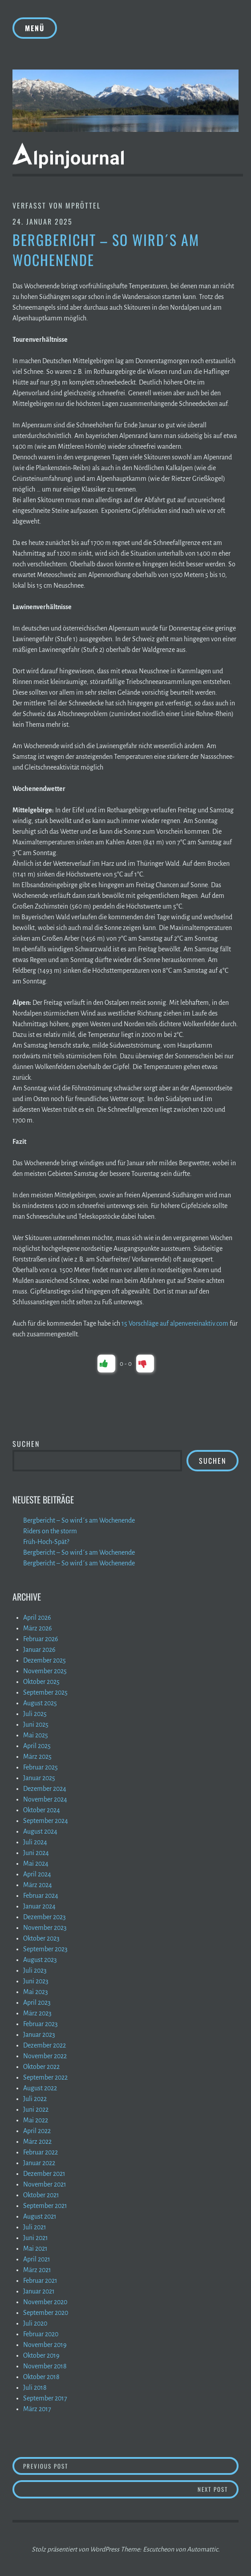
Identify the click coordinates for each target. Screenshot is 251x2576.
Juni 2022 (36, 2109)
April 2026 (37, 1617)
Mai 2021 (35, 2248)
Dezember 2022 (44, 2045)
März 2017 (37, 2408)
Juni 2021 (35, 2237)
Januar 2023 (39, 2034)
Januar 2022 (39, 2162)
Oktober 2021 (41, 2195)
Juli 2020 (35, 2323)
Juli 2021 (34, 2227)
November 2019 (45, 2344)
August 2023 (40, 1959)
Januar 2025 (39, 1777)
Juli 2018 (35, 2387)
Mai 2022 (35, 2120)
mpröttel (83, 205)
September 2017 (45, 2398)
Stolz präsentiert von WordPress (75, 2549)
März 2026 (37, 1628)
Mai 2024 (36, 1863)
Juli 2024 (35, 1842)
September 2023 (45, 1949)
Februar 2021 (40, 2280)
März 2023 (37, 2013)
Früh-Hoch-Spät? (46, 1541)
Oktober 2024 (41, 1810)
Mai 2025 (35, 1735)
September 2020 (45, 2312)
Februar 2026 (40, 1638)
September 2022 (45, 2077)
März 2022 (37, 2141)
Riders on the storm (50, 1531)
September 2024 (45, 1820)
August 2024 (40, 1831)
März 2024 (37, 1884)
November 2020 (45, 2302)
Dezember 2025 (44, 1660)
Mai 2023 (35, 1991)
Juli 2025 (35, 1713)
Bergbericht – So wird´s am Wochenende (79, 1520)
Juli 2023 (35, 1970)
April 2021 (36, 2259)
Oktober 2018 (41, 2376)
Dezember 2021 (44, 2173)
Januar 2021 (39, 2291)
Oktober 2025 (41, 1681)
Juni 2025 (36, 1724)
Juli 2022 (35, 2098)
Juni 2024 (36, 1852)
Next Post (218, 2489)
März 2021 (37, 2269)
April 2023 (37, 2002)
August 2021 (40, 2216)
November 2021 (44, 2184)
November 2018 (45, 2366)
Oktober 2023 (41, 1938)
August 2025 (40, 1703)
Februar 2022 (40, 2152)
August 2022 (40, 2088)
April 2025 (37, 1745)
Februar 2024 (40, 1895)
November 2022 (45, 2056)
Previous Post (78, 2465)
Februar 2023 (40, 2023)
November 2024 (45, 1799)
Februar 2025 (40, 1767)
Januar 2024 (39, 1906)
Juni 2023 (36, 1981)
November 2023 (45, 1927)
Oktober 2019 (41, 2355)
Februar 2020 (40, 2334)
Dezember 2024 (44, 1788)
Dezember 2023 (44, 1917)
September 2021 (45, 2205)
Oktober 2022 (41, 2066)
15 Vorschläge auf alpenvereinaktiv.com (174, 1323)
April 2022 (37, 2130)
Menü (35, 28)
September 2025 (45, 1692)
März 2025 (37, 1756)
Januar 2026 (39, 1649)
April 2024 (37, 1874)
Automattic (202, 2549)
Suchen (26, 1443)
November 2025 (45, 1671)
